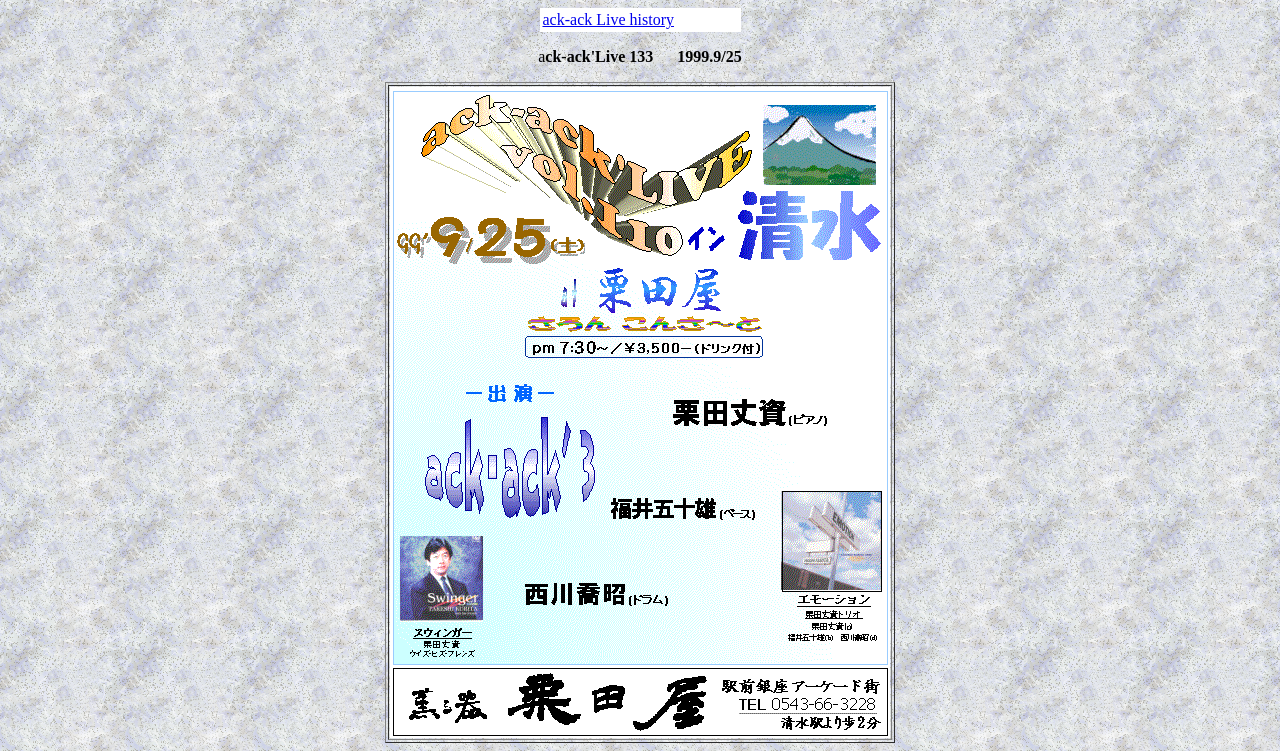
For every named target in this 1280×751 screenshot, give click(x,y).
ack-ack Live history (609, 19)
